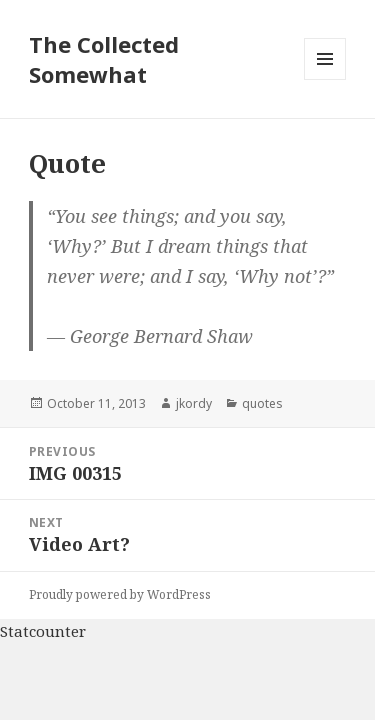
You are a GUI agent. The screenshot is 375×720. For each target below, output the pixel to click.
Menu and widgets (325, 79)
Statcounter (43, 631)
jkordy (194, 403)
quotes (262, 403)
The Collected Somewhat (104, 59)
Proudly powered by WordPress (120, 594)
